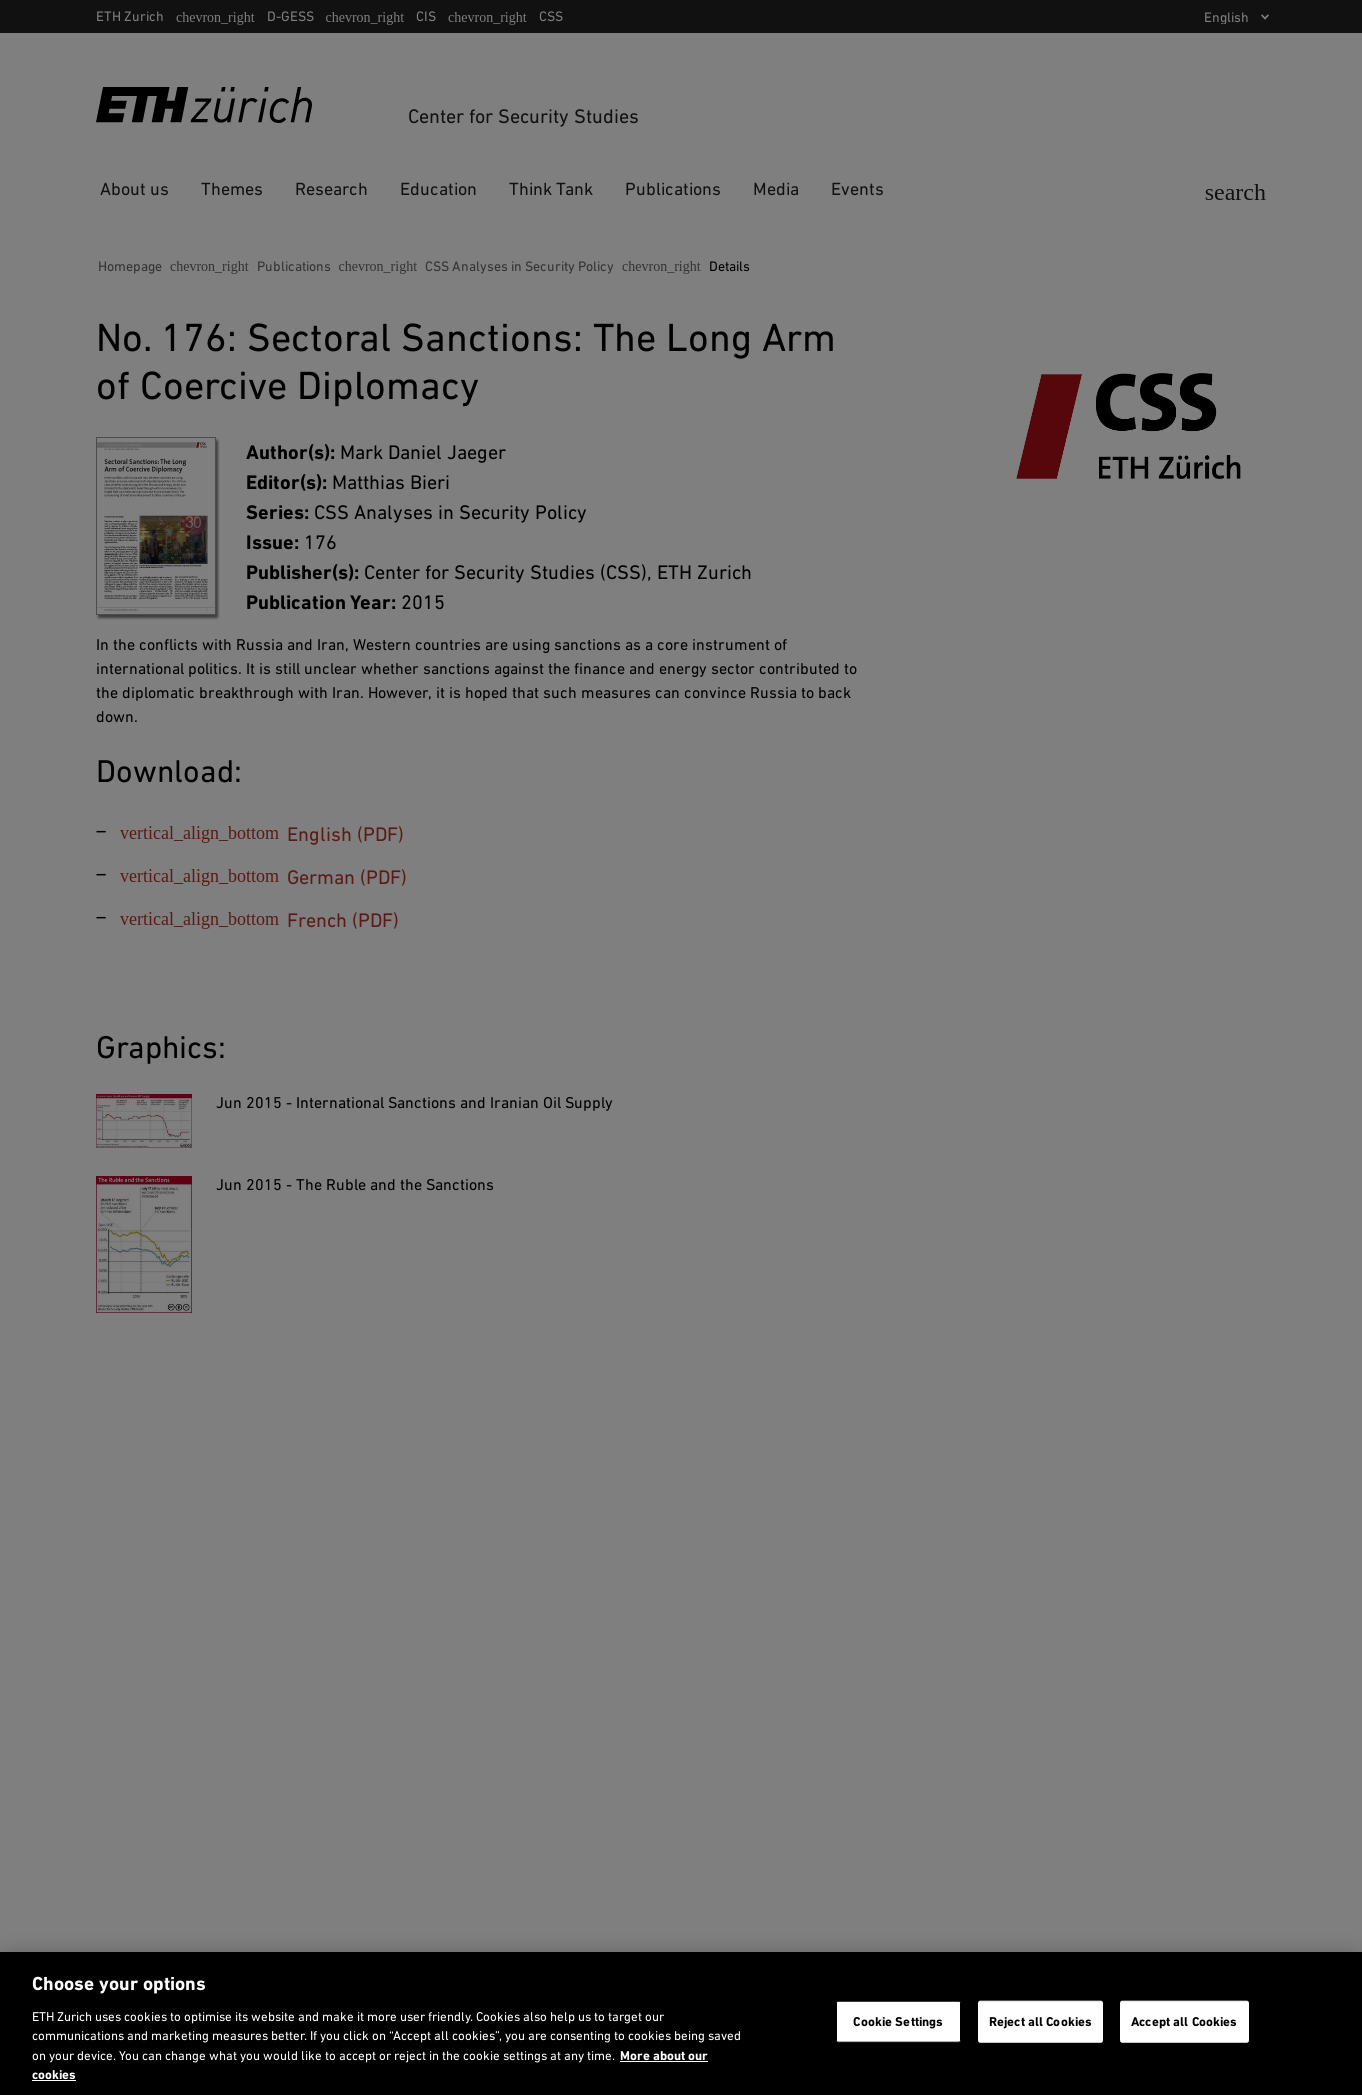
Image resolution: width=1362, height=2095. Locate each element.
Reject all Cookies (1040, 2021)
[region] (681, 2023)
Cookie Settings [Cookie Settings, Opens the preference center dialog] (898, 2021)
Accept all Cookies (1184, 2021)
